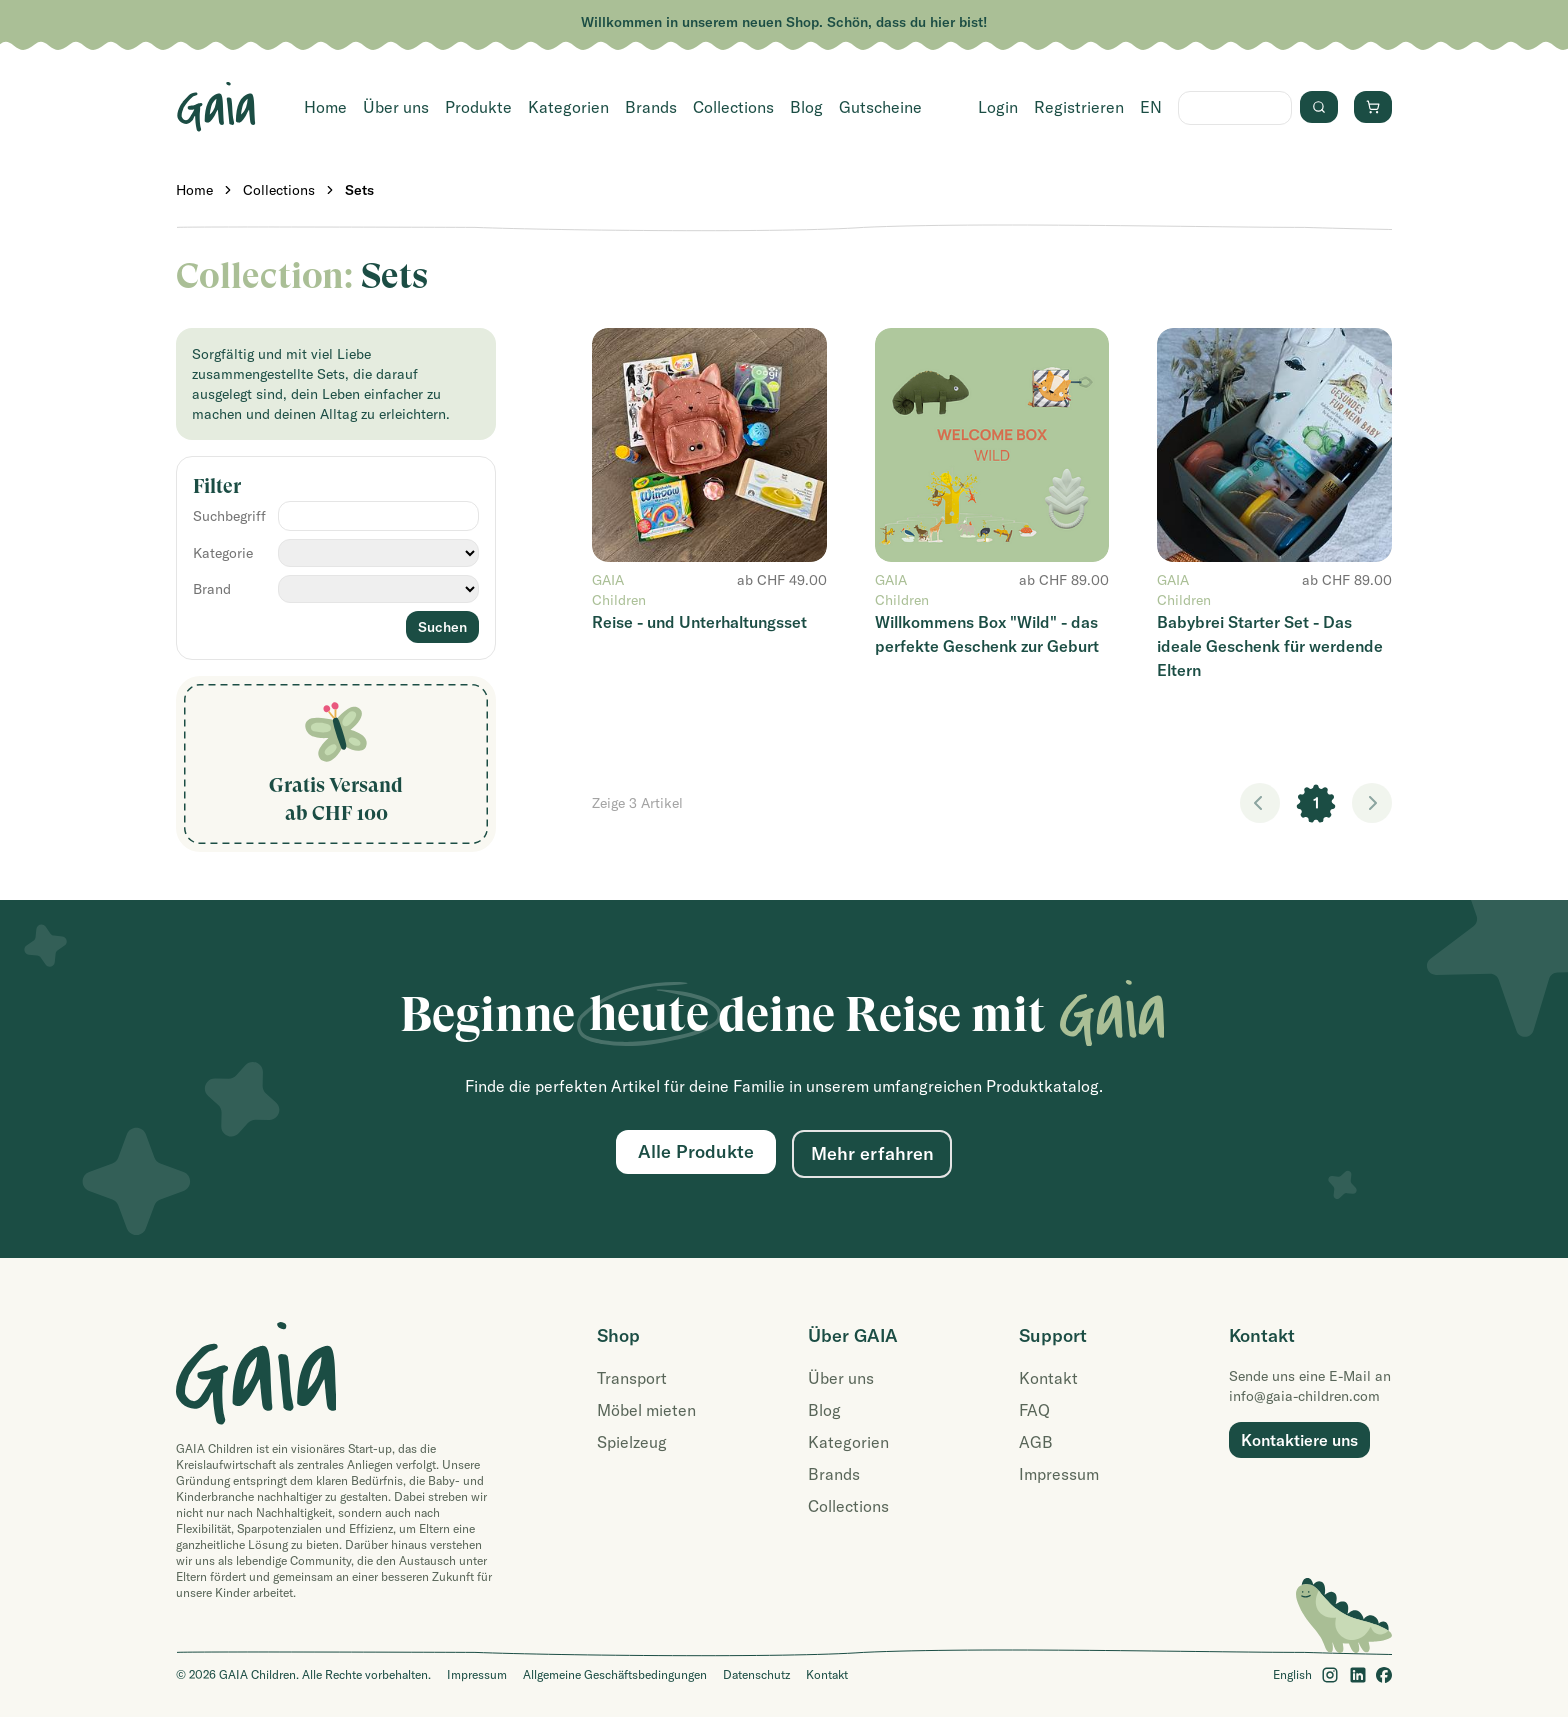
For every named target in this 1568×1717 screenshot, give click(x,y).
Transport (632, 1378)
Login (998, 107)
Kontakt (1048, 1378)
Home (325, 107)
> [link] (1372, 803)
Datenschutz (756, 1674)
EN (1151, 107)
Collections (733, 107)
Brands (651, 107)
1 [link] (1316, 803)
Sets (359, 190)
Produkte (478, 107)
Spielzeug (632, 1442)
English (1292, 1674)
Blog (806, 107)
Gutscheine (880, 107)
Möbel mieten (646, 1410)
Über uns (396, 107)
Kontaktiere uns (1299, 1440)
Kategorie (223, 553)
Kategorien (568, 107)
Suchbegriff (229, 516)
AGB (1036, 1442)
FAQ (1034, 1410)
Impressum (1059, 1474)
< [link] (1260, 803)
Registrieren (1079, 107)
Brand (212, 589)
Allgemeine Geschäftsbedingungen (615, 1674)
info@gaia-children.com (1304, 1396)
